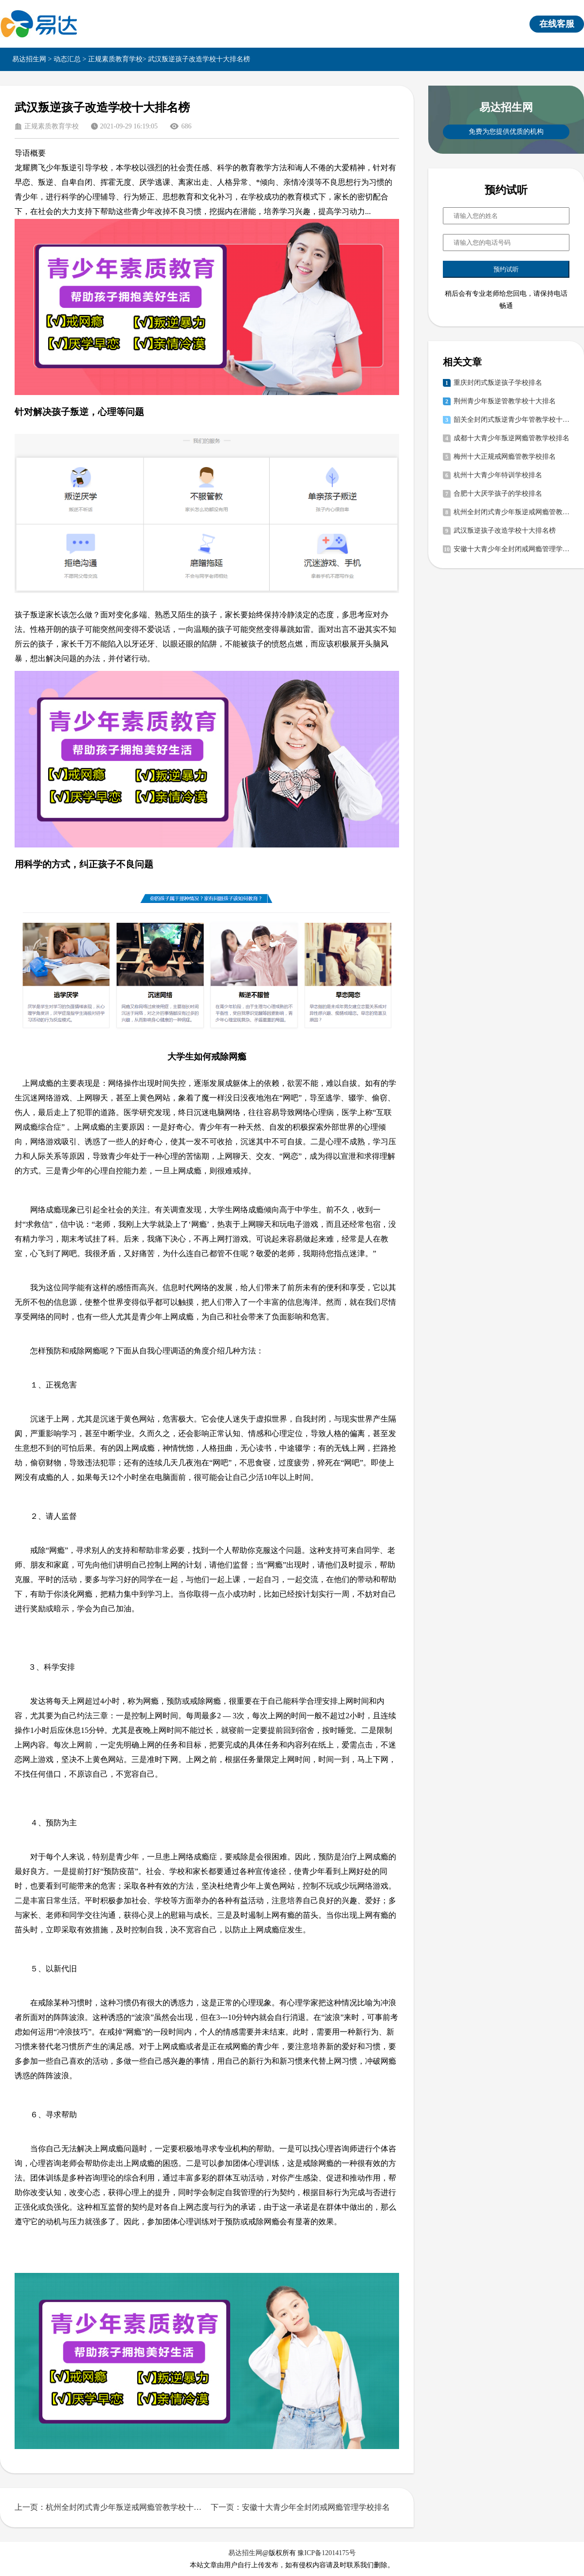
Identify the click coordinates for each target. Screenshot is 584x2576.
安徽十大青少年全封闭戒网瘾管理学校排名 (511, 549)
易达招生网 (29, 59)
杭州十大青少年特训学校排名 (498, 475)
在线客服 (556, 24)
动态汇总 (67, 59)
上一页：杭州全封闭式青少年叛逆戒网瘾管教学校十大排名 (109, 2507)
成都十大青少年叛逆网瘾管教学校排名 (511, 438)
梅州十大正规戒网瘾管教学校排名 (505, 456)
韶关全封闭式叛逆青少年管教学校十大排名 (511, 419)
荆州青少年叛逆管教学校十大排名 (505, 401)
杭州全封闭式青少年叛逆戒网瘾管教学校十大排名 (511, 512)
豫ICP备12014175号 (326, 2553)
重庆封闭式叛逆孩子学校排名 (498, 382)
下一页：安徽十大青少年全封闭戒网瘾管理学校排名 (300, 2507)
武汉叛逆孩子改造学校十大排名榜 (505, 530)
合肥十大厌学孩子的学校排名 (498, 493)
